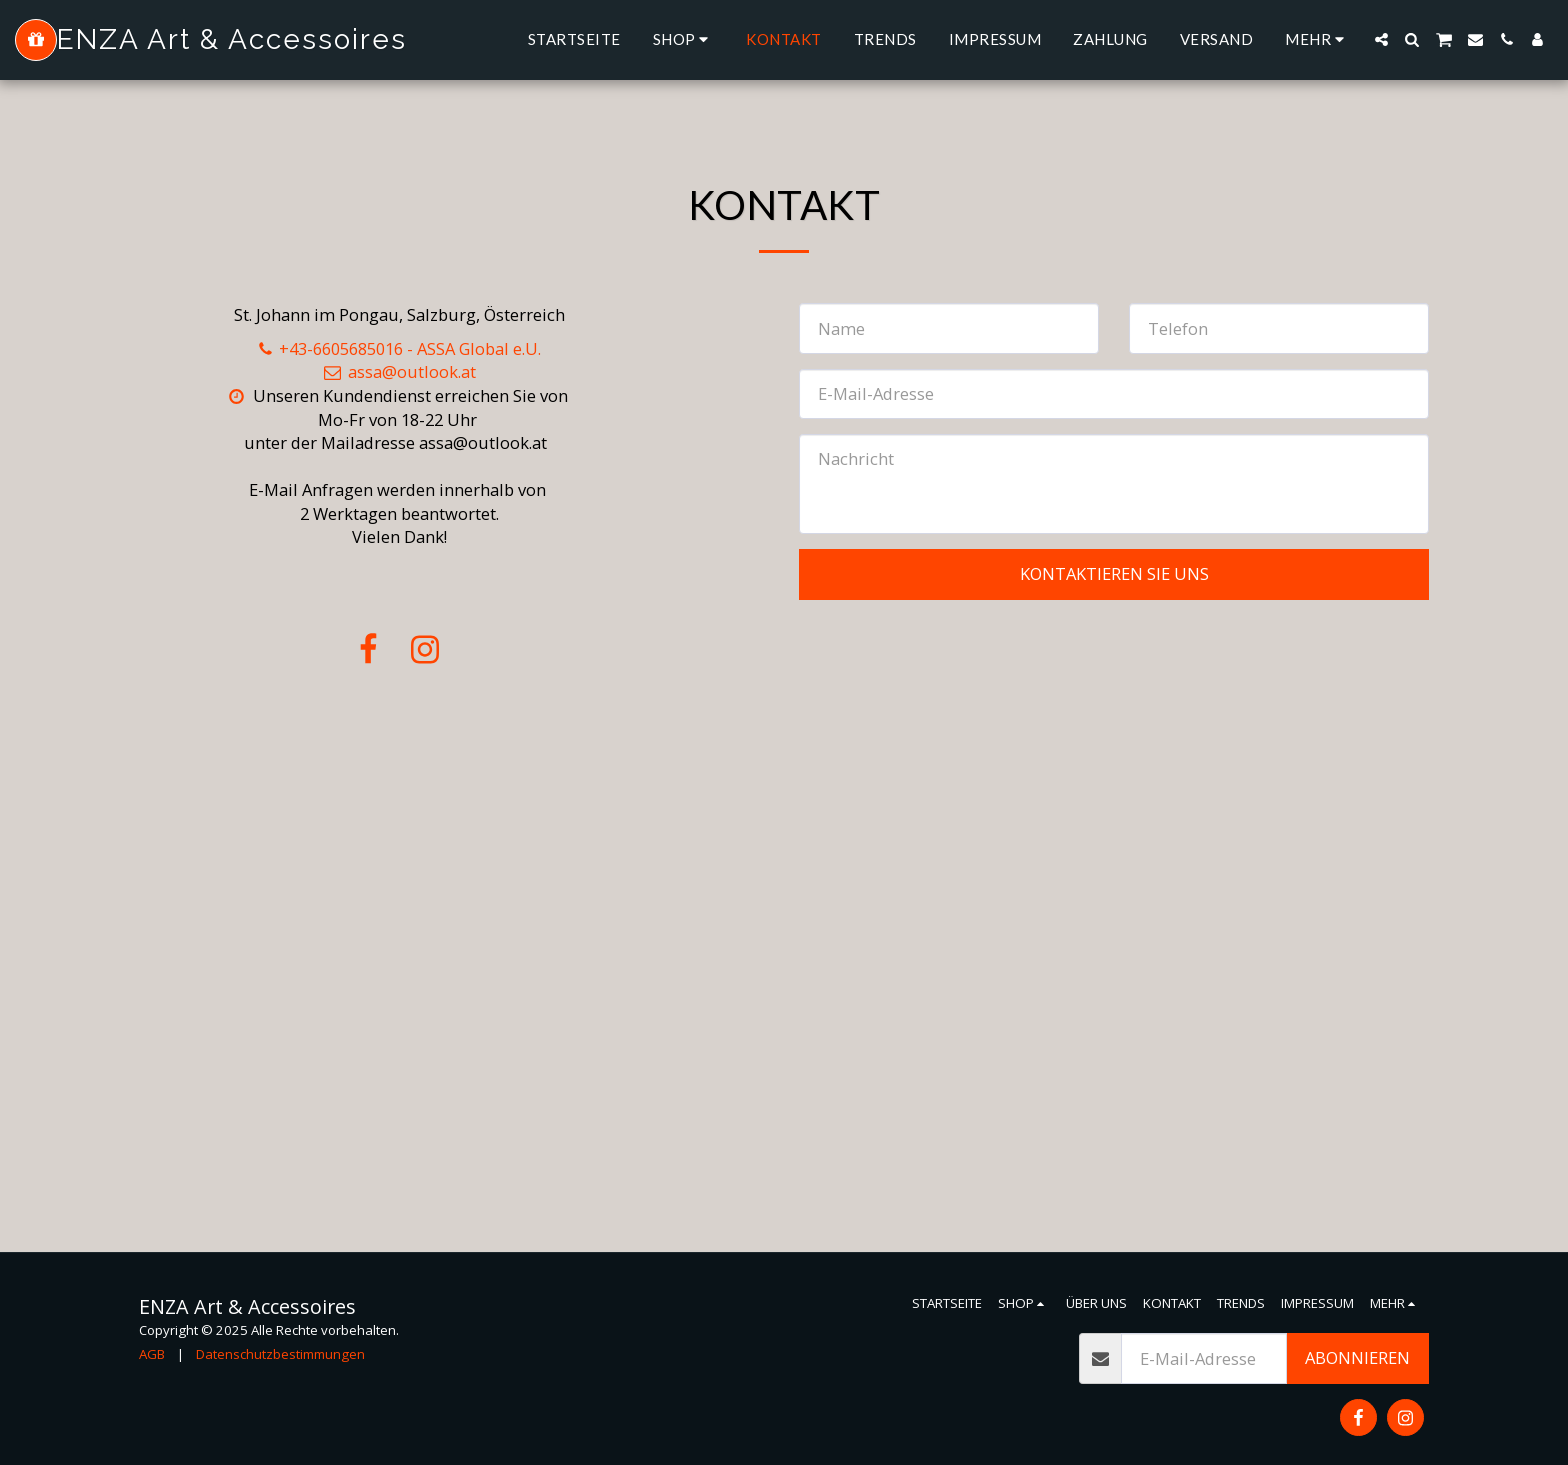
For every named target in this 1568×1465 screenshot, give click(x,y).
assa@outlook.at (399, 371)
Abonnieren (1357, 1357)
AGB (152, 1354)
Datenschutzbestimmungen (280, 1354)
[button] (1381, 39)
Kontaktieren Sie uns (1114, 573)
